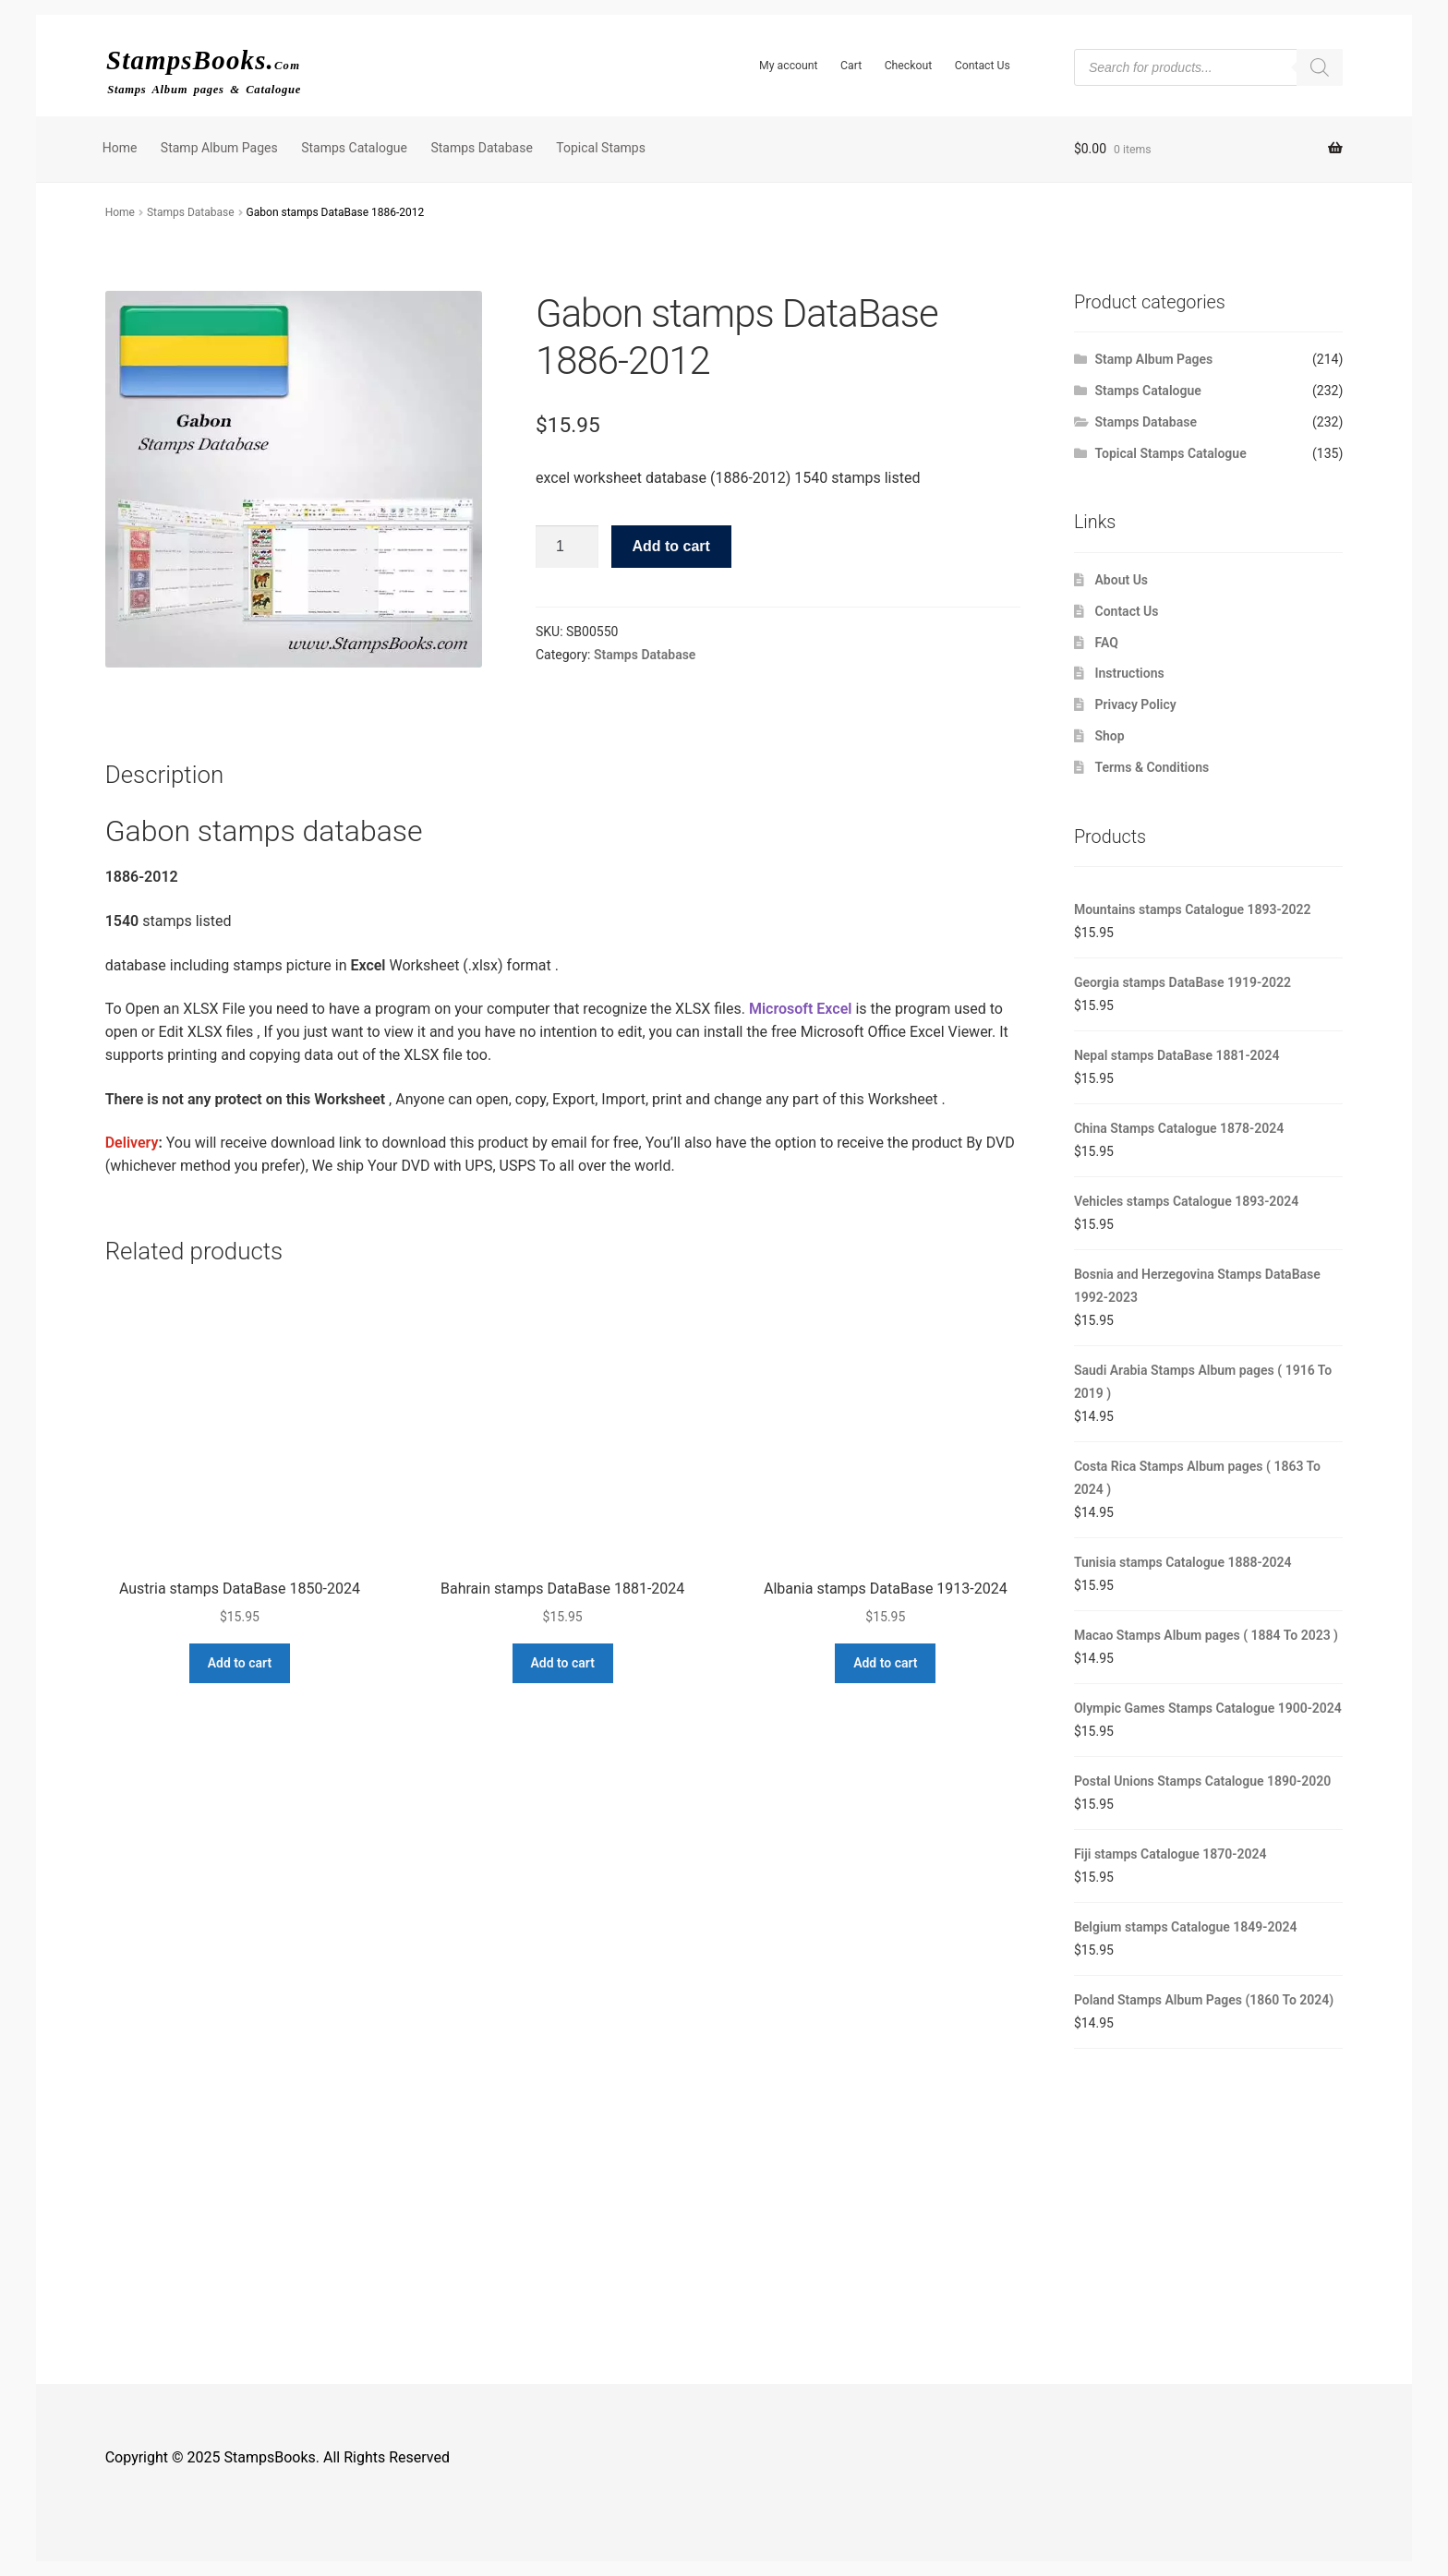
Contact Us (982, 65)
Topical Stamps (601, 147)
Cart (851, 65)
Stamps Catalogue (354, 147)
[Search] (1320, 67)
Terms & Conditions (1152, 767)
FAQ (1106, 642)
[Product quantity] (567, 546)
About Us (1122, 579)
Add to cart (670, 546)
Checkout (909, 65)
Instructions (1129, 673)
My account (788, 65)
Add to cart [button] (240, 1662)
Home (120, 147)
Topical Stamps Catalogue (1171, 453)
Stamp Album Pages (219, 147)
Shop (1110, 735)
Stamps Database (481, 147)
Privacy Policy (1135, 704)
